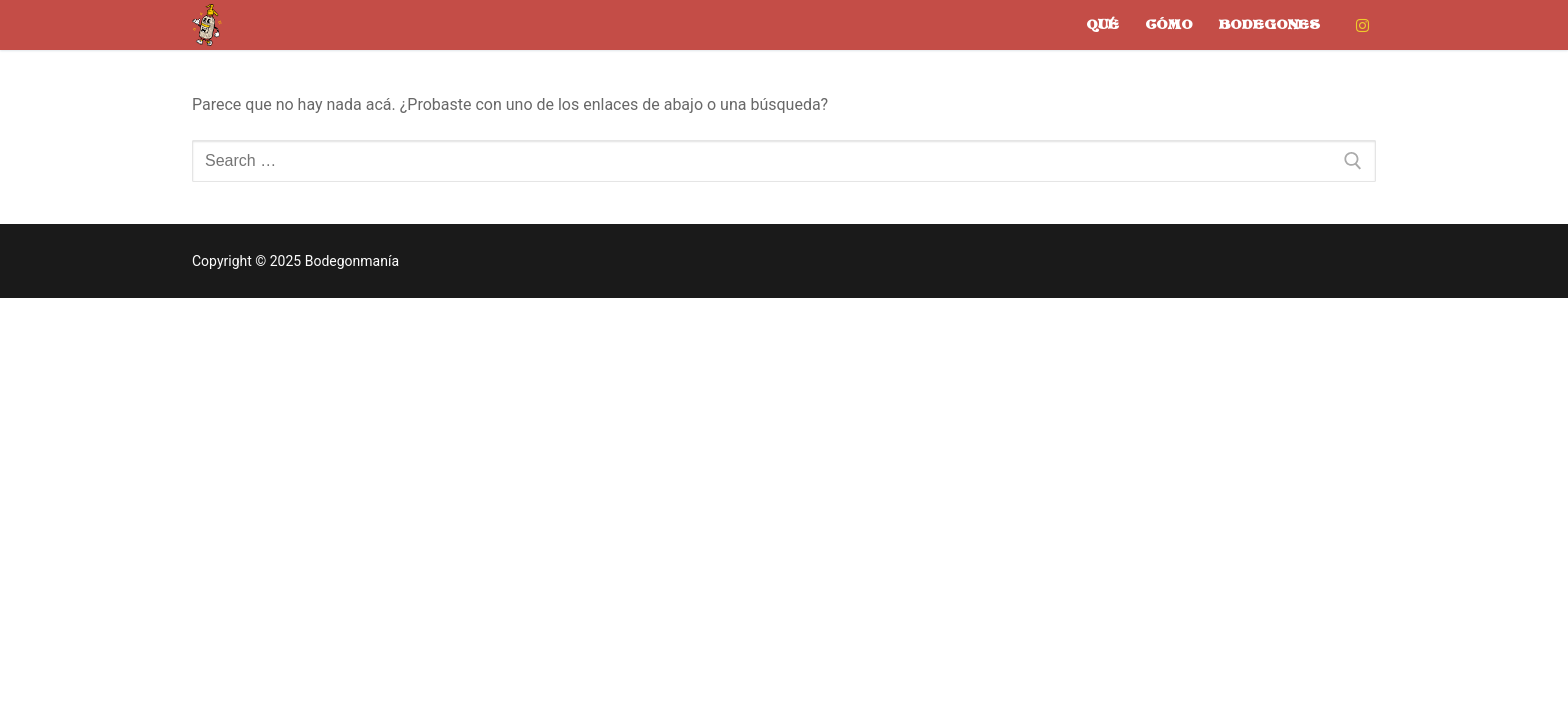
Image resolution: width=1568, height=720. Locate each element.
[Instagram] (1362, 25)
